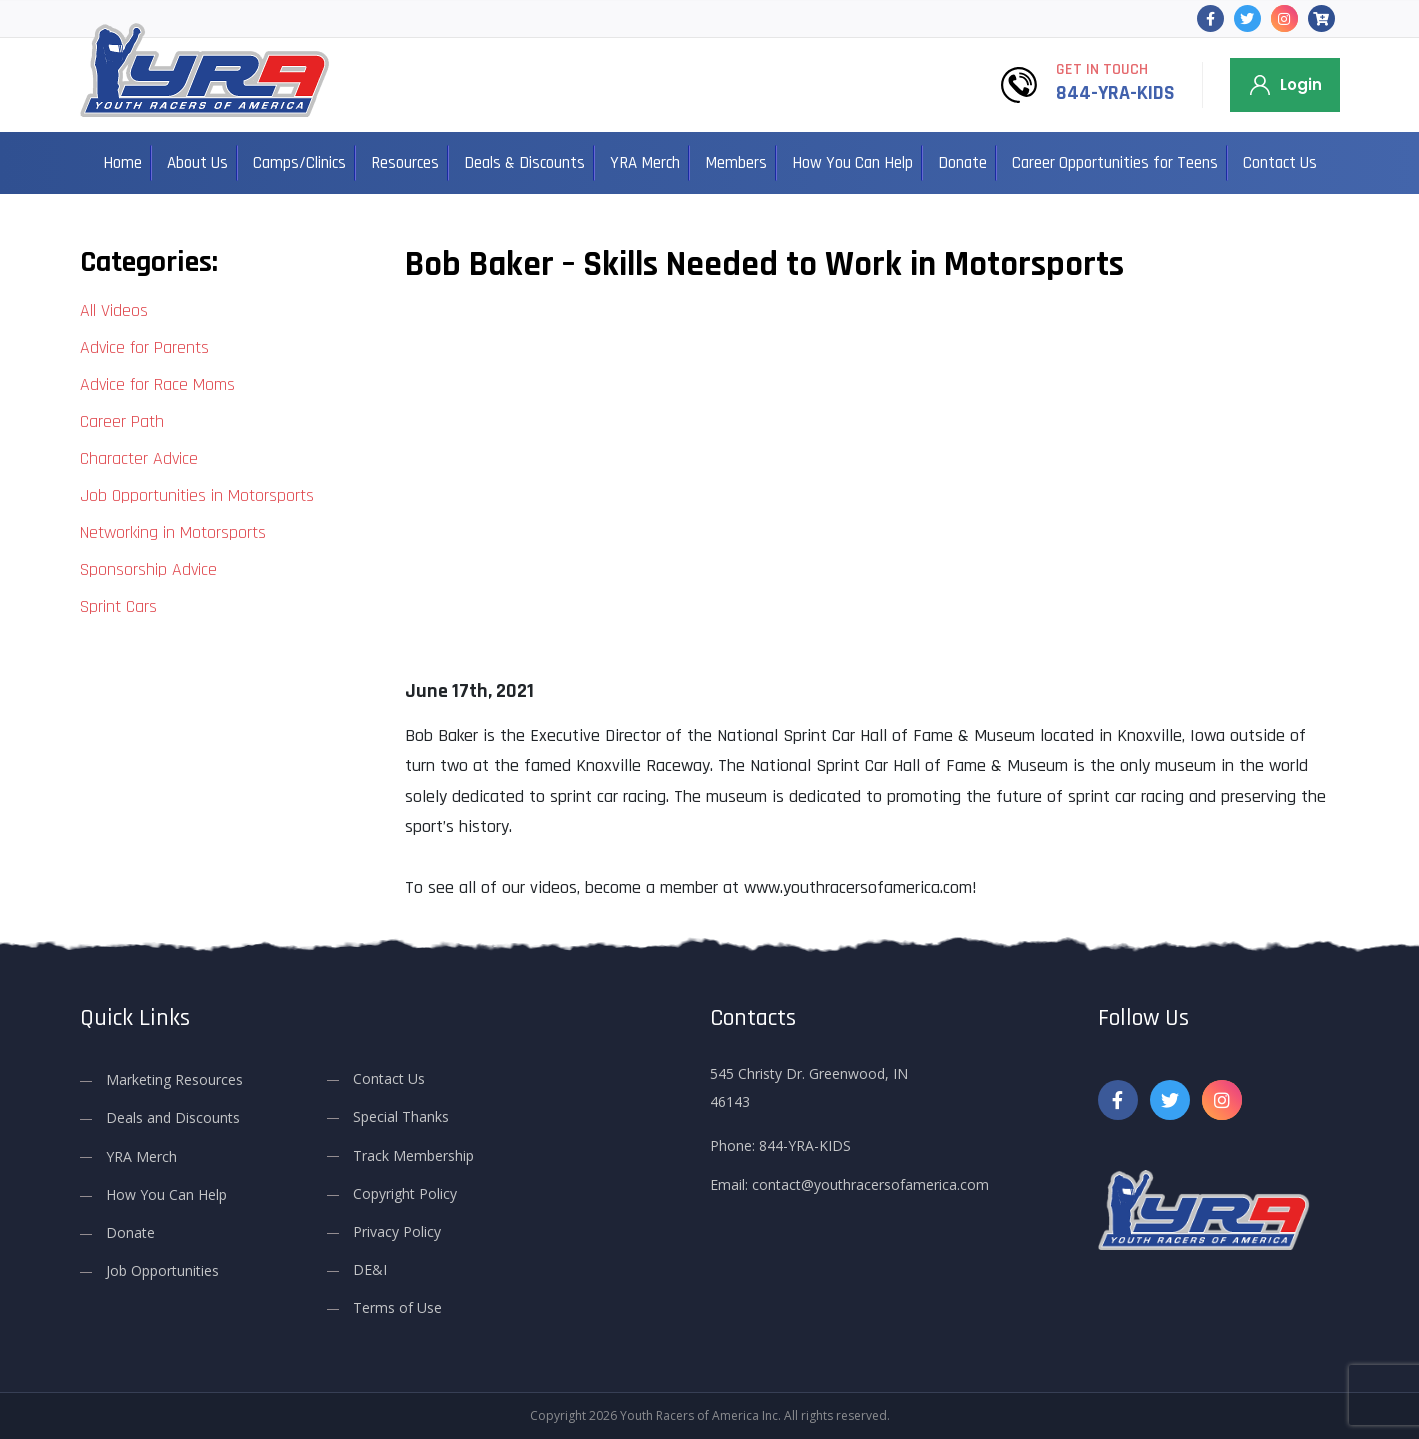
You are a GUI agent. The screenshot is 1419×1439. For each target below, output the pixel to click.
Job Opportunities (162, 1270)
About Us (197, 163)
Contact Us (1280, 163)
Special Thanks (401, 1116)
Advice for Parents (144, 347)
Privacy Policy (397, 1231)
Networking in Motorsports (173, 532)
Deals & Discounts (524, 163)
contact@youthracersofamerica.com (870, 1184)
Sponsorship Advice (148, 569)
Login (1301, 84)
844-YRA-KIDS (1115, 93)
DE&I (370, 1269)
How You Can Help (852, 163)
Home (122, 163)
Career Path (122, 421)
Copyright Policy (405, 1193)
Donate (962, 163)
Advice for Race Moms (157, 384)
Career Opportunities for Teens (1115, 163)
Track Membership (413, 1155)
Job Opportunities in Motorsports (197, 495)
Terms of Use (397, 1307)
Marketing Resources (174, 1079)
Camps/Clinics (299, 163)
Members (736, 163)
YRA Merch (645, 163)
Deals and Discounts (173, 1117)
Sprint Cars (118, 606)
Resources (405, 163)
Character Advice (139, 458)
